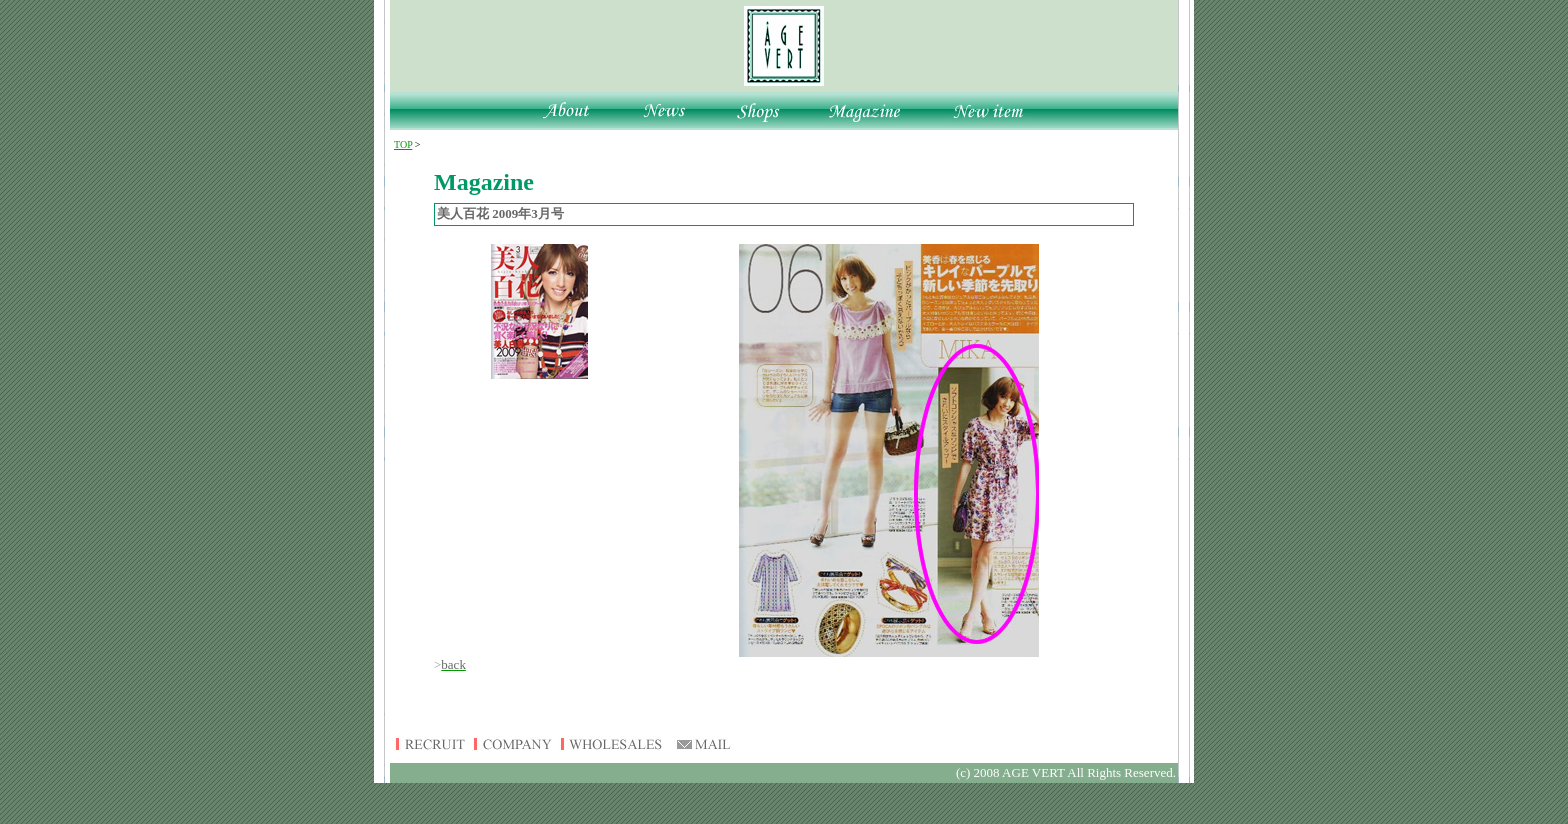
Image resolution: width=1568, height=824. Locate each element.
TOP (403, 144)
